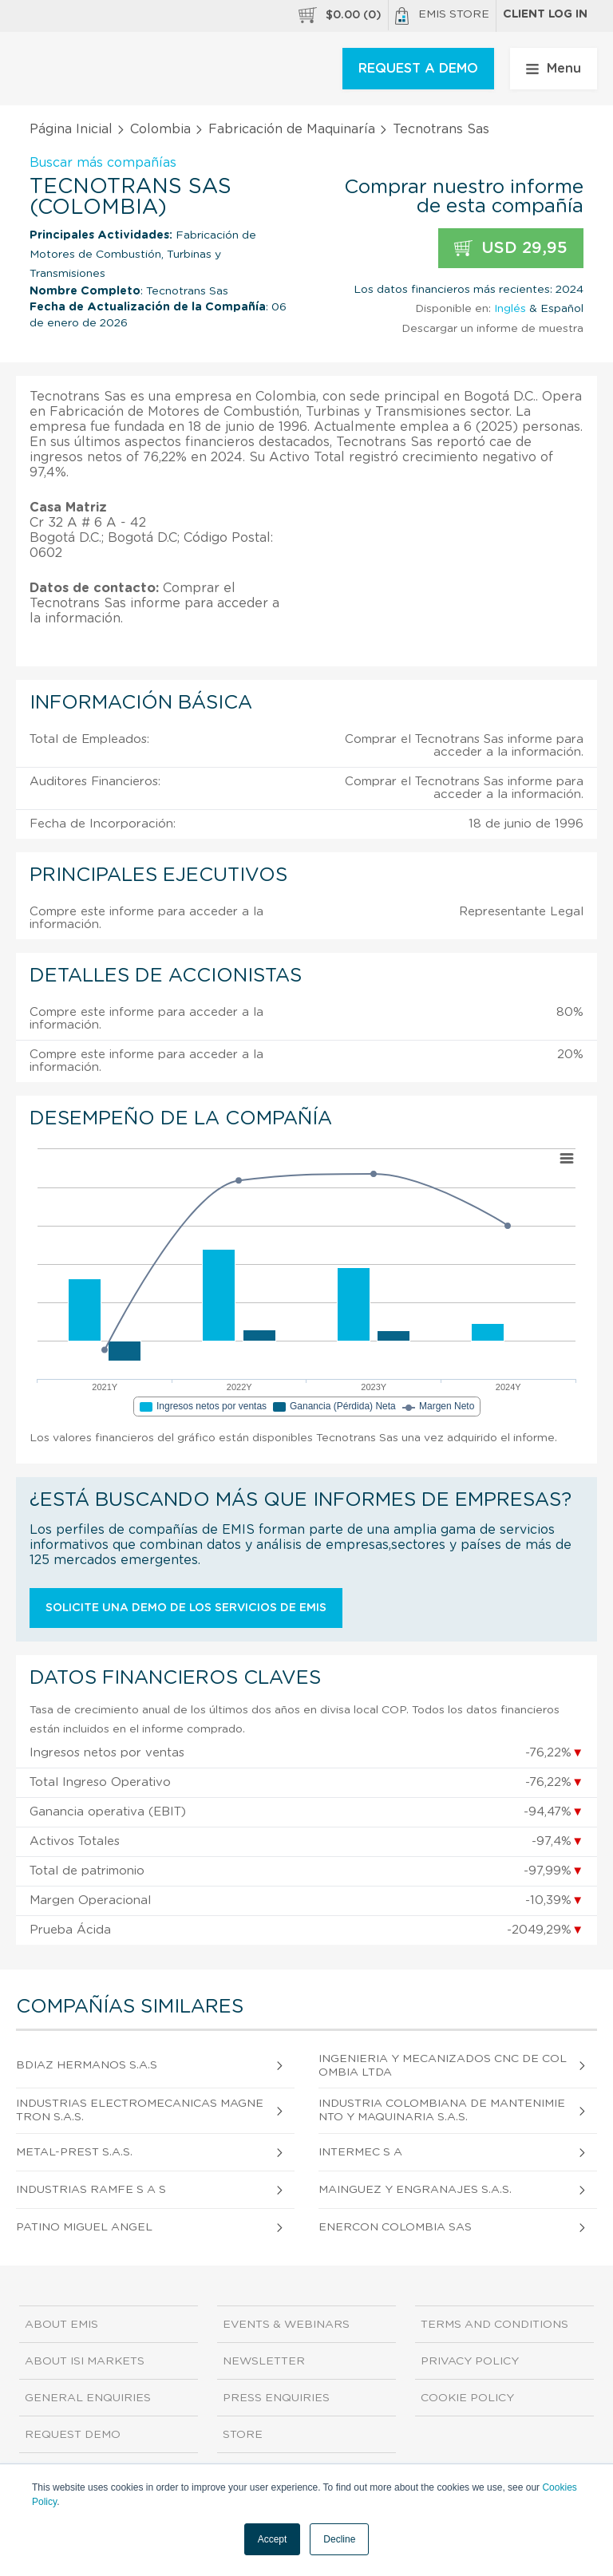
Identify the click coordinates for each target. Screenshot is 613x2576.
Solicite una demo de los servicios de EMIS (185, 1608)
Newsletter (264, 2361)
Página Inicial (71, 129)
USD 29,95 (511, 248)
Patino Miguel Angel (84, 2227)
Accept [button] (272, 2539)
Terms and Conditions (494, 2324)
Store (243, 2434)
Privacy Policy (470, 2361)
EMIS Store (442, 16)
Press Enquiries (276, 2398)
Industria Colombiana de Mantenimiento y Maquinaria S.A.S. (441, 2110)
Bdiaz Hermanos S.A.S (86, 2065)
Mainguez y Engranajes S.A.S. (415, 2189)
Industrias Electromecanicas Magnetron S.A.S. (139, 2110)
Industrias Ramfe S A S (91, 2189)
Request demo (73, 2434)
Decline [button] (339, 2539)
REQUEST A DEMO (418, 68)
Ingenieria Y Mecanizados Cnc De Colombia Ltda (442, 2065)
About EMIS (61, 2324)
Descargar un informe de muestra (492, 328)
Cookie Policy (467, 2398)
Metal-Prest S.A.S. (74, 2152)
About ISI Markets (84, 2361)
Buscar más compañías (103, 162)
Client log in (545, 14)
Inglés (510, 308)
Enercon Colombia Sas (395, 2227)
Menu (553, 68)
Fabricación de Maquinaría (291, 129)
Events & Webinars (286, 2324)
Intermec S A (360, 2152)
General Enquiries (88, 2398)
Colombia (160, 129)
